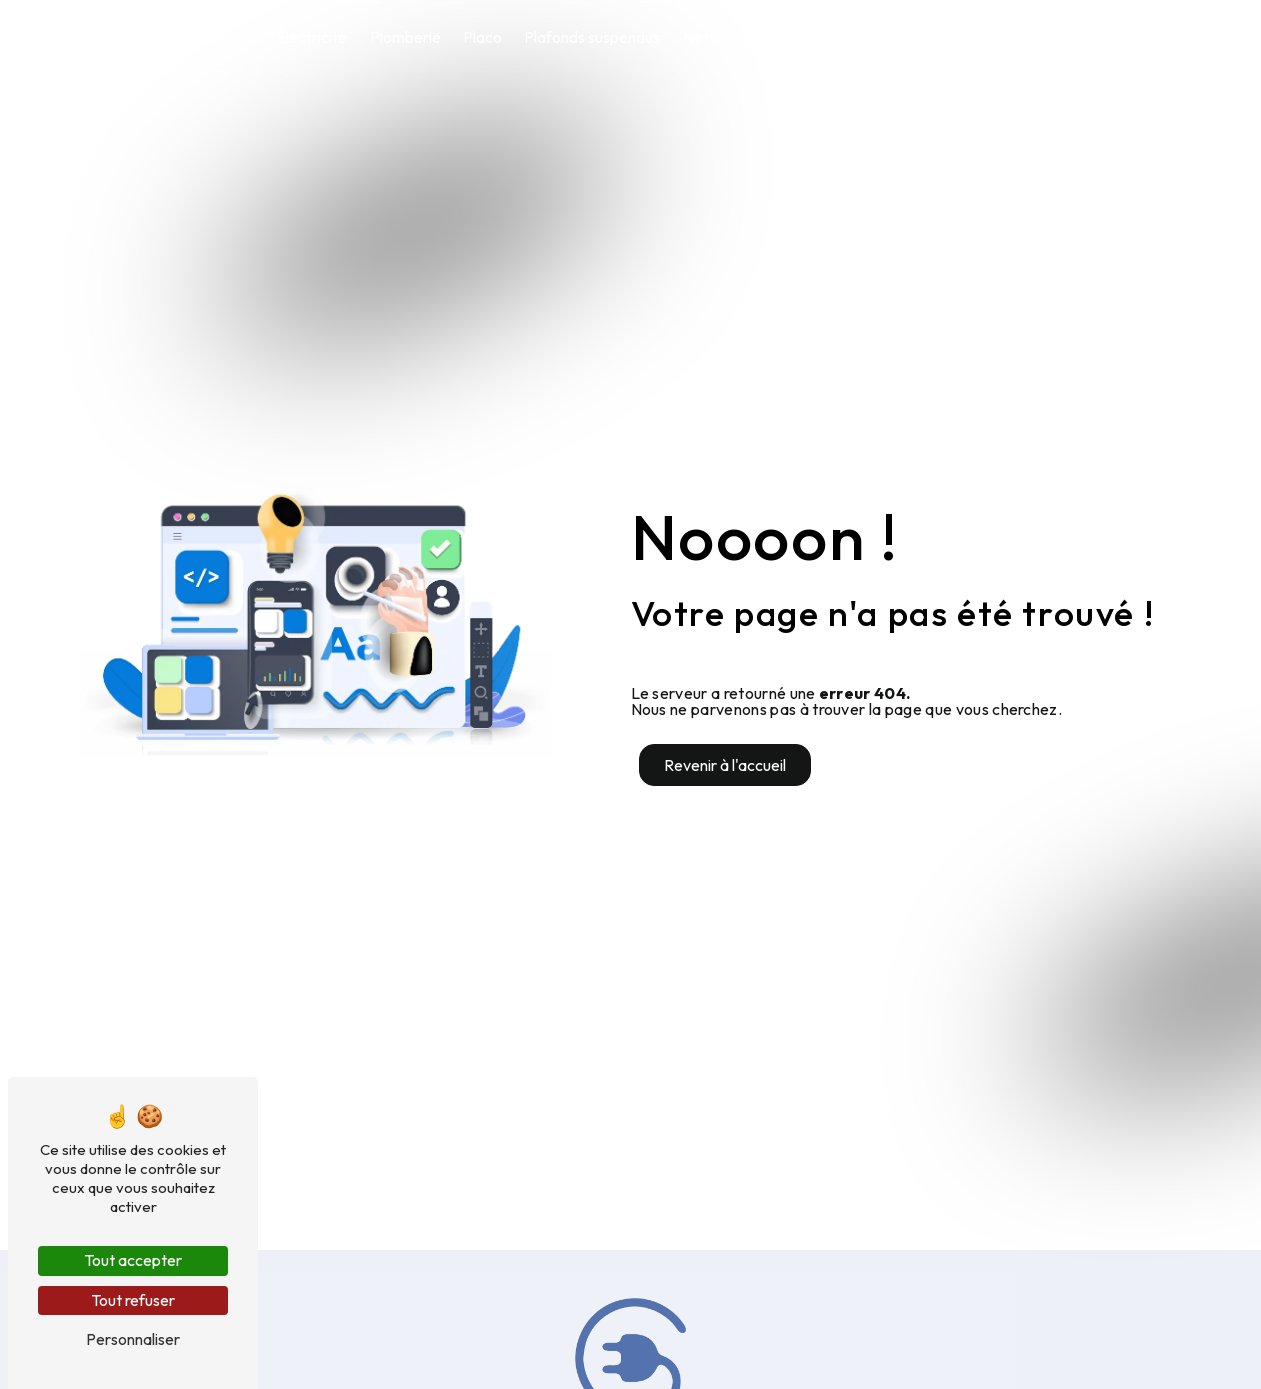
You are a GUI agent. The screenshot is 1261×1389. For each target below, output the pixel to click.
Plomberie (405, 37)
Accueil (228, 37)
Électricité (311, 37)
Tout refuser (133, 1300)
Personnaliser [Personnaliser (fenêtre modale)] (133, 1339)
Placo (482, 37)
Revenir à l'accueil (725, 765)
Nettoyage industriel (753, 37)
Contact (1007, 37)
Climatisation (890, 37)
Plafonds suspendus (592, 37)
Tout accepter (133, 1260)
